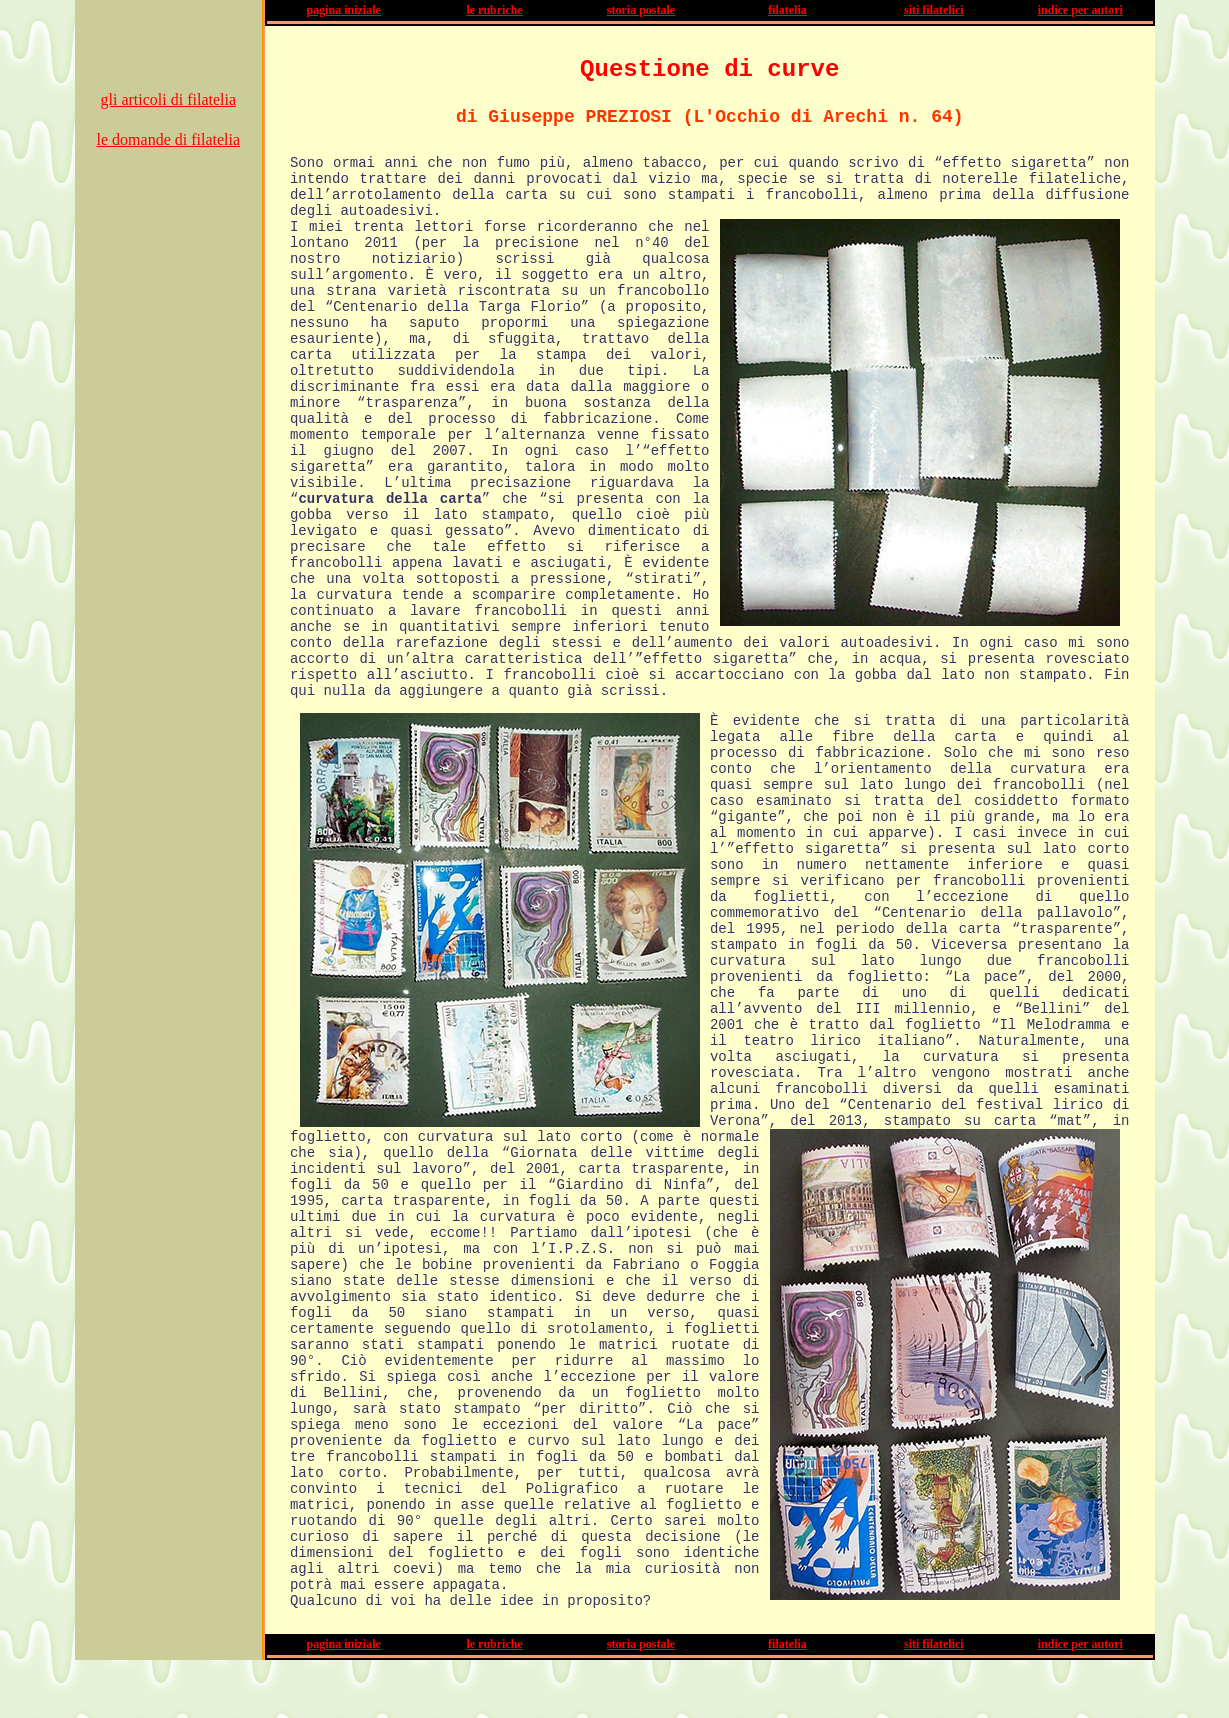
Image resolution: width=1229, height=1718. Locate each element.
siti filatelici (934, 10)
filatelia (787, 10)
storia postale (641, 10)
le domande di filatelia (169, 139)
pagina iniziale (344, 10)
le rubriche (494, 10)
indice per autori (1080, 10)
